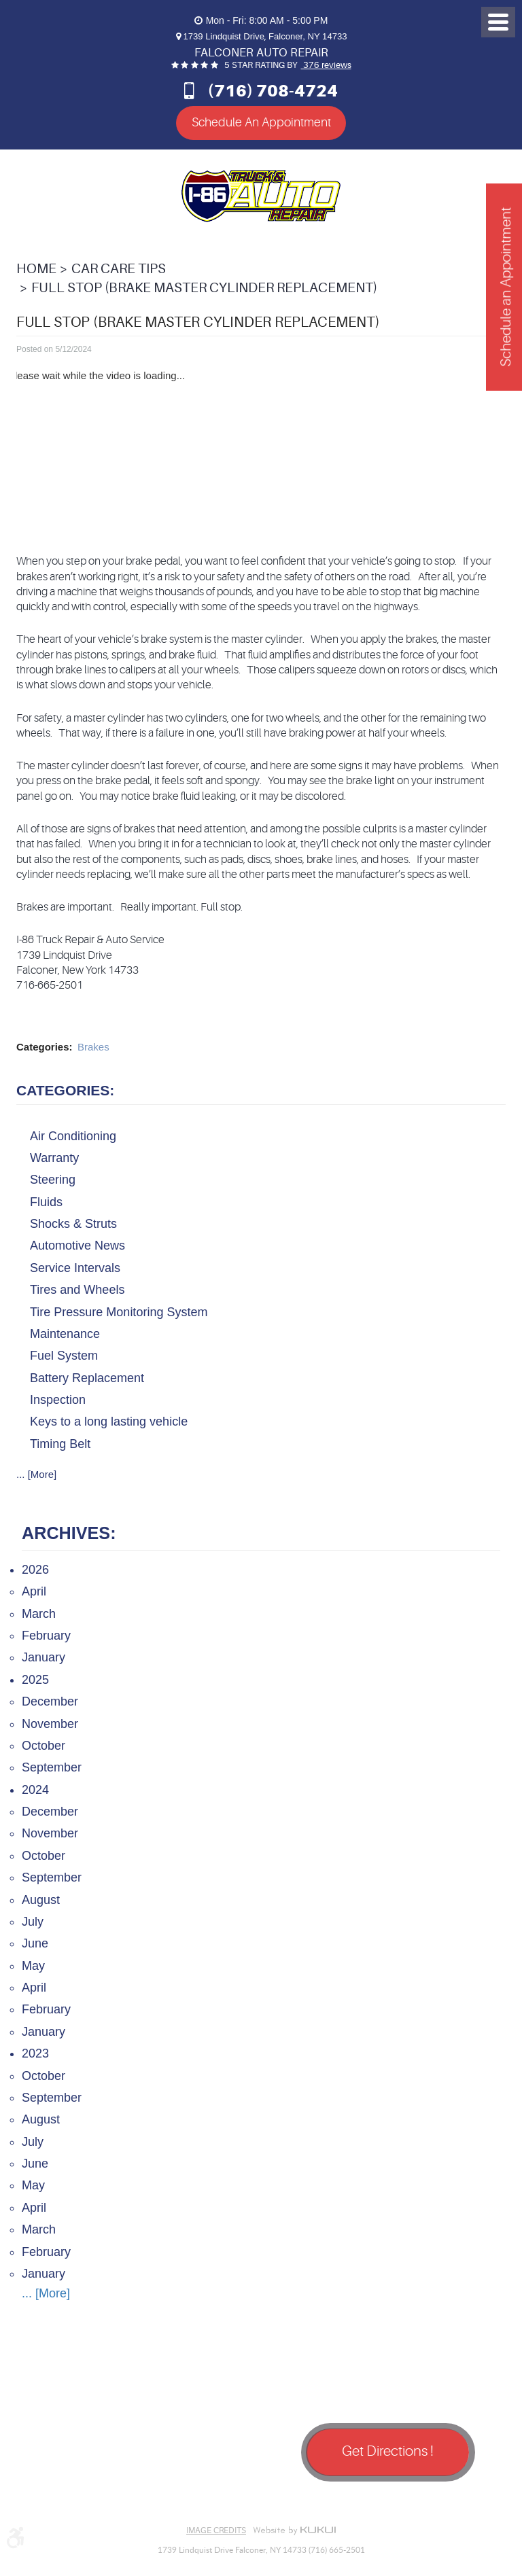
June (35, 1943)
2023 (35, 2053)
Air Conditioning (73, 1135)
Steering (52, 1179)
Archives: (69, 1532)
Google (70, 2499)
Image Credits (216, 2530)
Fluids (46, 1201)
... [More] (36, 1473)
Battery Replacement (87, 1377)
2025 (35, 1679)
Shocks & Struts (73, 1224)
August (41, 1899)
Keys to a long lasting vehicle (109, 1421)
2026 (35, 1569)
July (33, 1921)
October (43, 1745)
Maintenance (65, 1334)
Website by (294, 2530)
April (34, 1591)
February (46, 1635)
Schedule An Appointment (261, 122)
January (43, 1657)
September (52, 1767)
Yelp (104, 2499)
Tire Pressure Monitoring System (118, 1311)
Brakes (93, 1047)
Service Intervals (75, 1267)
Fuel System (64, 1355)
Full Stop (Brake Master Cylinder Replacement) (204, 288)
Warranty (54, 1158)
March (39, 1613)
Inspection (58, 1400)
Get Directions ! (388, 2451)
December (50, 1701)
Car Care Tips (118, 269)
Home (36, 269)
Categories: (65, 1090)
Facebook (36, 2499)
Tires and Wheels (77, 1289)
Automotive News (77, 1245)
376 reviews (326, 65)
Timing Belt (60, 1443)
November (50, 1723)
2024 (35, 1789)
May (33, 1965)
